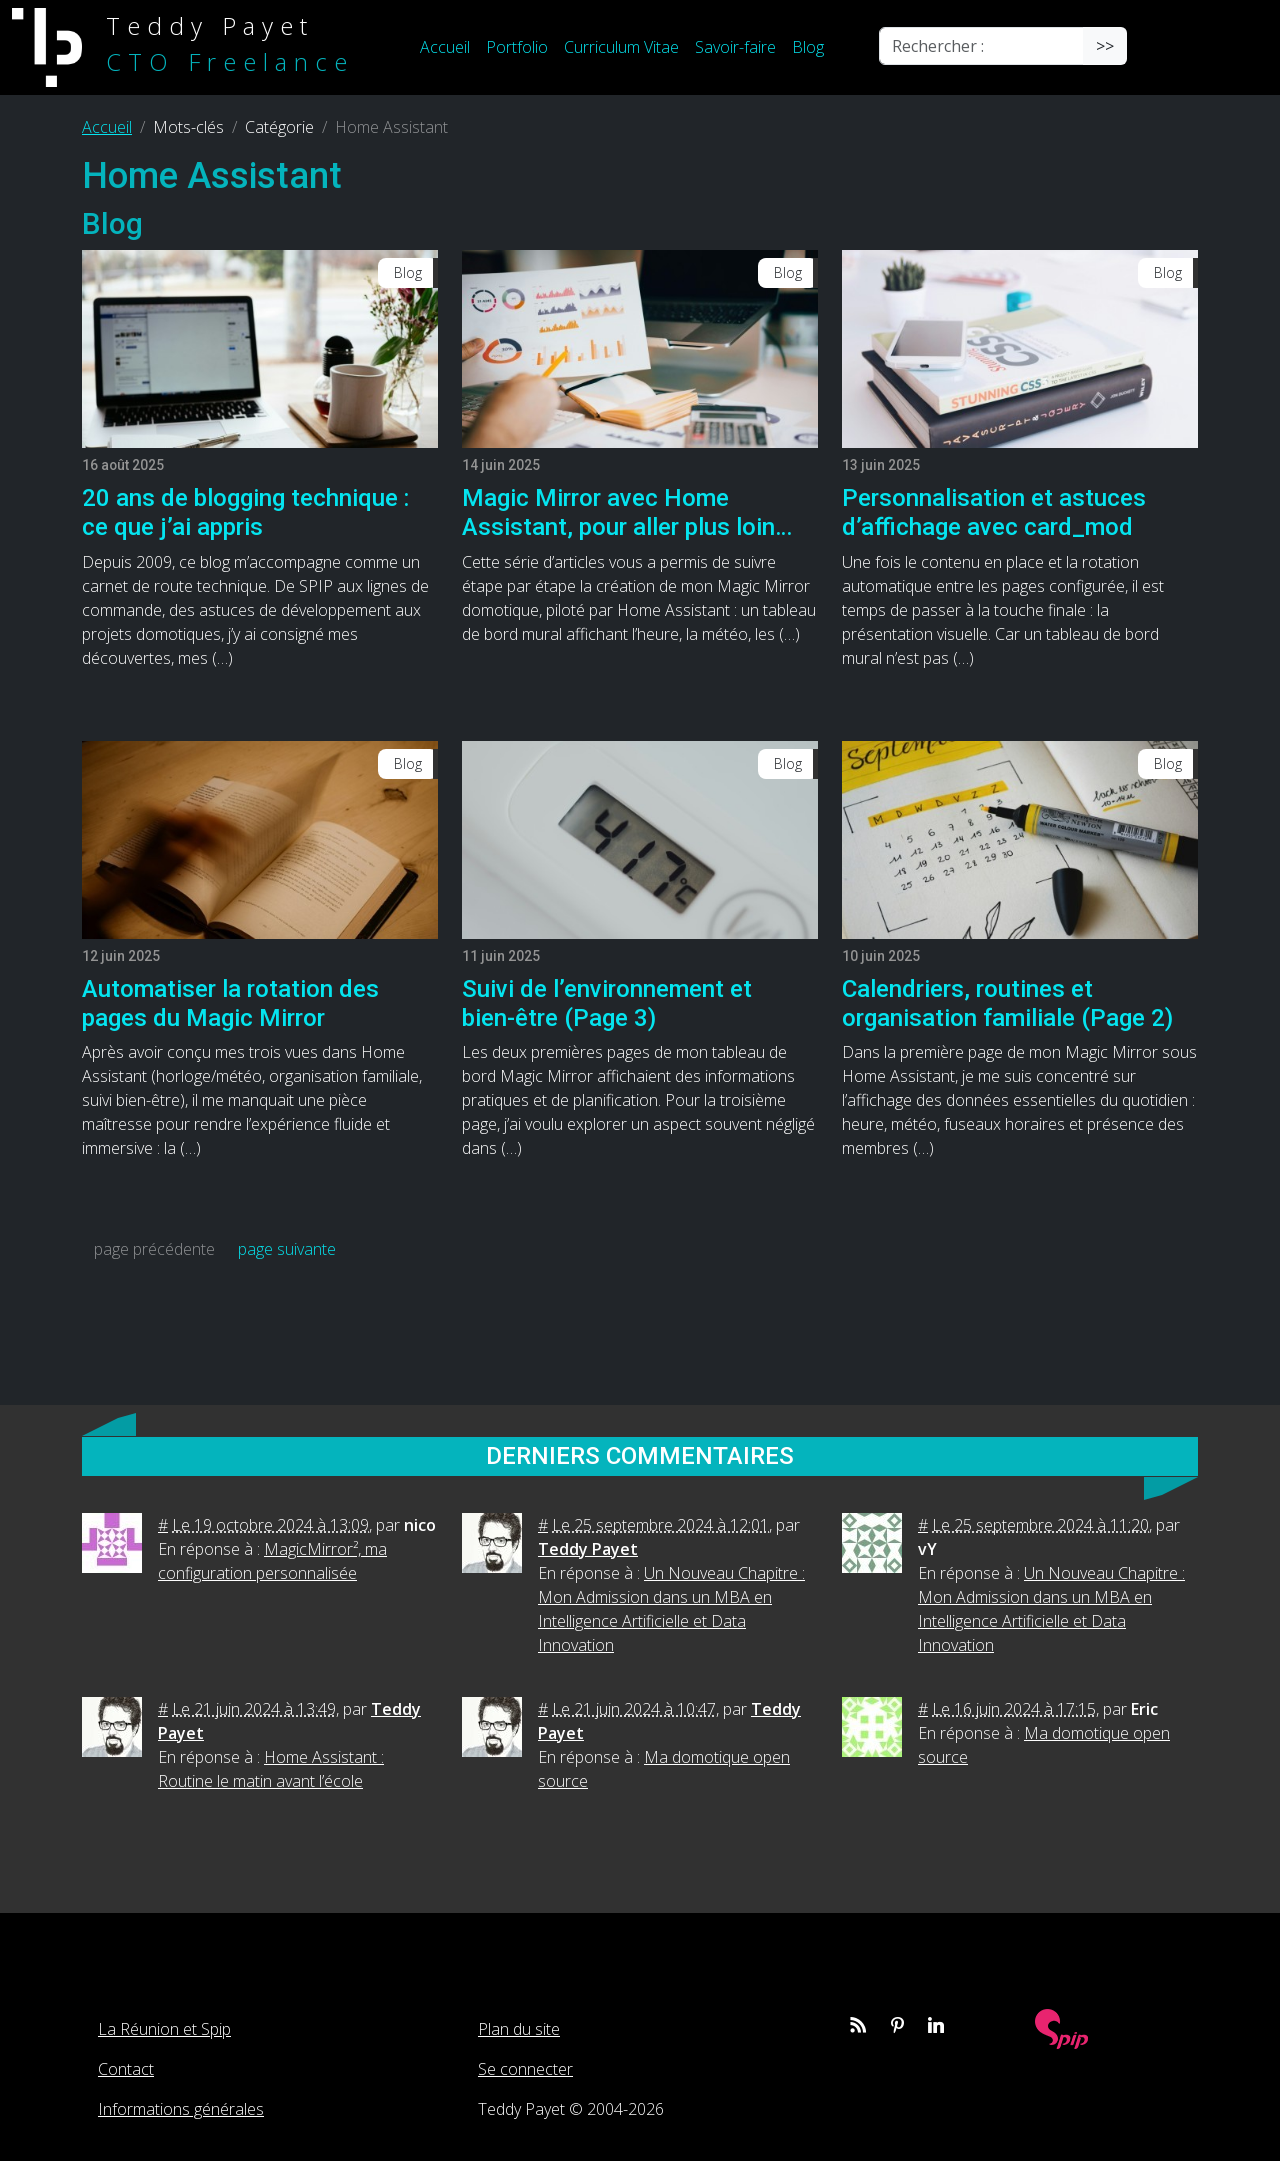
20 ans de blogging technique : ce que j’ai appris (245, 512)
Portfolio (517, 47)
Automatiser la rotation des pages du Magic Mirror (230, 1003)
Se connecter (525, 2069)
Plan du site (519, 2029)
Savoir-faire (735, 47)
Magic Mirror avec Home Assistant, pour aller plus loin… (627, 512)
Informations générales (181, 2109)
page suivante (287, 1249)
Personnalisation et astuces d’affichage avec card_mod (994, 512)
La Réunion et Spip (164, 2029)
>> (1105, 46)
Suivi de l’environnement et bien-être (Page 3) (607, 1003)
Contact (126, 2069)
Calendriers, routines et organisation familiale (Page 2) (1007, 1003)
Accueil (445, 47)
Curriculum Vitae (621, 47)
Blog (808, 47)
